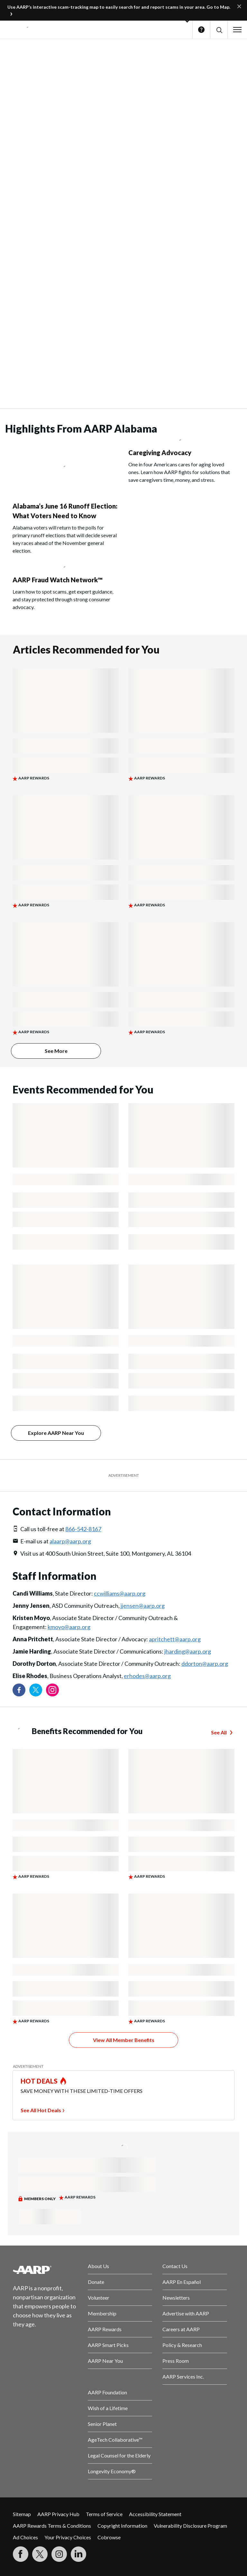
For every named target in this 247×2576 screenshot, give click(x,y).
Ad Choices (25, 2537)
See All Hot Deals (41, 2110)
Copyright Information (122, 2526)
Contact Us (175, 2266)
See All (219, 1732)
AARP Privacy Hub (58, 2514)
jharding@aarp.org (187, 1651)
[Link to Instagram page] (52, 1690)
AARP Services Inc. (183, 2376)
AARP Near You (105, 2361)
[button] (218, 29)
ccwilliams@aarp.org (119, 1593)
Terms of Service (104, 2514)
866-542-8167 (83, 1528)
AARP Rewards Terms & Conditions (52, 2526)
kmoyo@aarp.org (69, 1626)
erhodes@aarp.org (147, 1675)
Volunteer (98, 2298)
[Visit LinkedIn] (78, 2554)
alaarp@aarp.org (70, 1541)
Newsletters (176, 2298)
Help (201, 29)
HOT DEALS (39, 2081)
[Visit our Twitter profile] (35, 1690)
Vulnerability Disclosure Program (190, 2526)
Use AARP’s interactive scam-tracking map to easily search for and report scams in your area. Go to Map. (118, 7)
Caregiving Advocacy (159, 452)
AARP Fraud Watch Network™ (58, 580)
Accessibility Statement (155, 2514)
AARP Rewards (105, 2329)
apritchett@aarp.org (175, 1639)
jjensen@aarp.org (143, 1605)
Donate (96, 2282)
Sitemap (22, 2514)
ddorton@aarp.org (204, 1663)
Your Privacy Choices (67, 2537)
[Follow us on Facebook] (19, 1690)
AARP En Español (181, 2282)
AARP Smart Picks (108, 2345)
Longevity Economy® (112, 2471)
